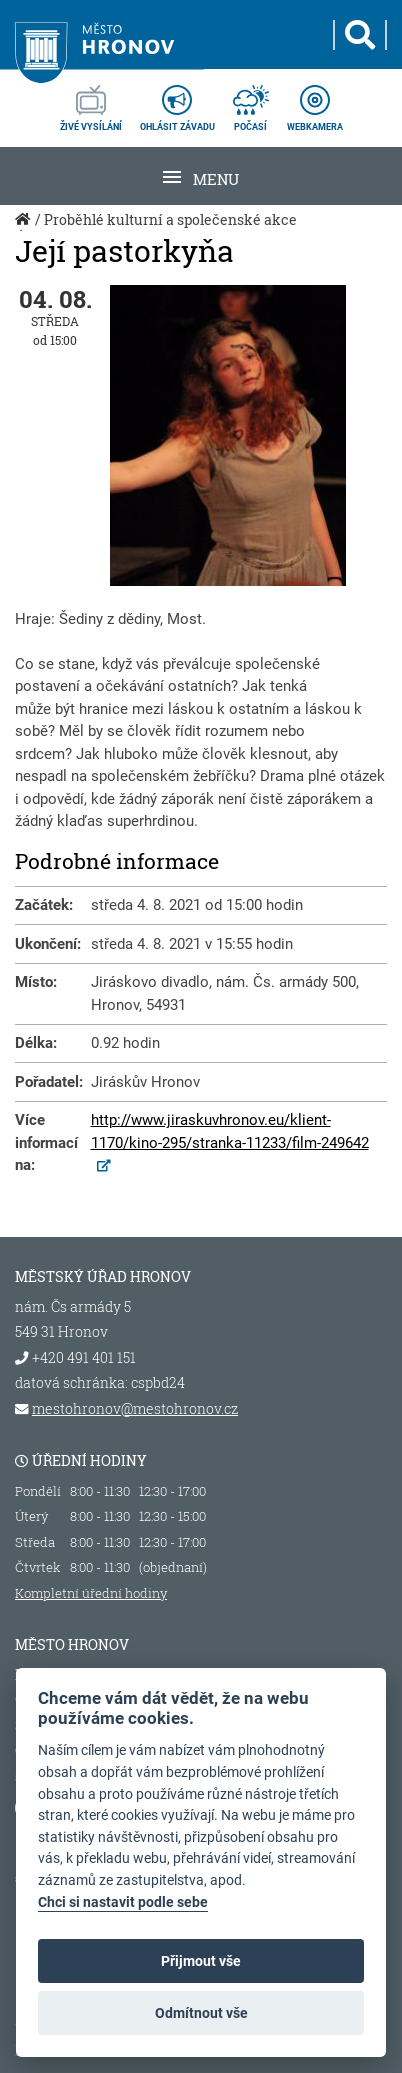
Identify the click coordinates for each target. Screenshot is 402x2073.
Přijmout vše (201, 1961)
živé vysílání (91, 102)
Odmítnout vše (201, 2013)
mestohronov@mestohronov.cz (135, 1409)
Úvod (25, 230)
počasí (251, 102)
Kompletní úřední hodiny (91, 1593)
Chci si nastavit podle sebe (123, 1902)
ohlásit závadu (177, 102)
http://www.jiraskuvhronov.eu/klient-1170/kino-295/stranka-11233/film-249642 (230, 1131)
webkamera (315, 102)
